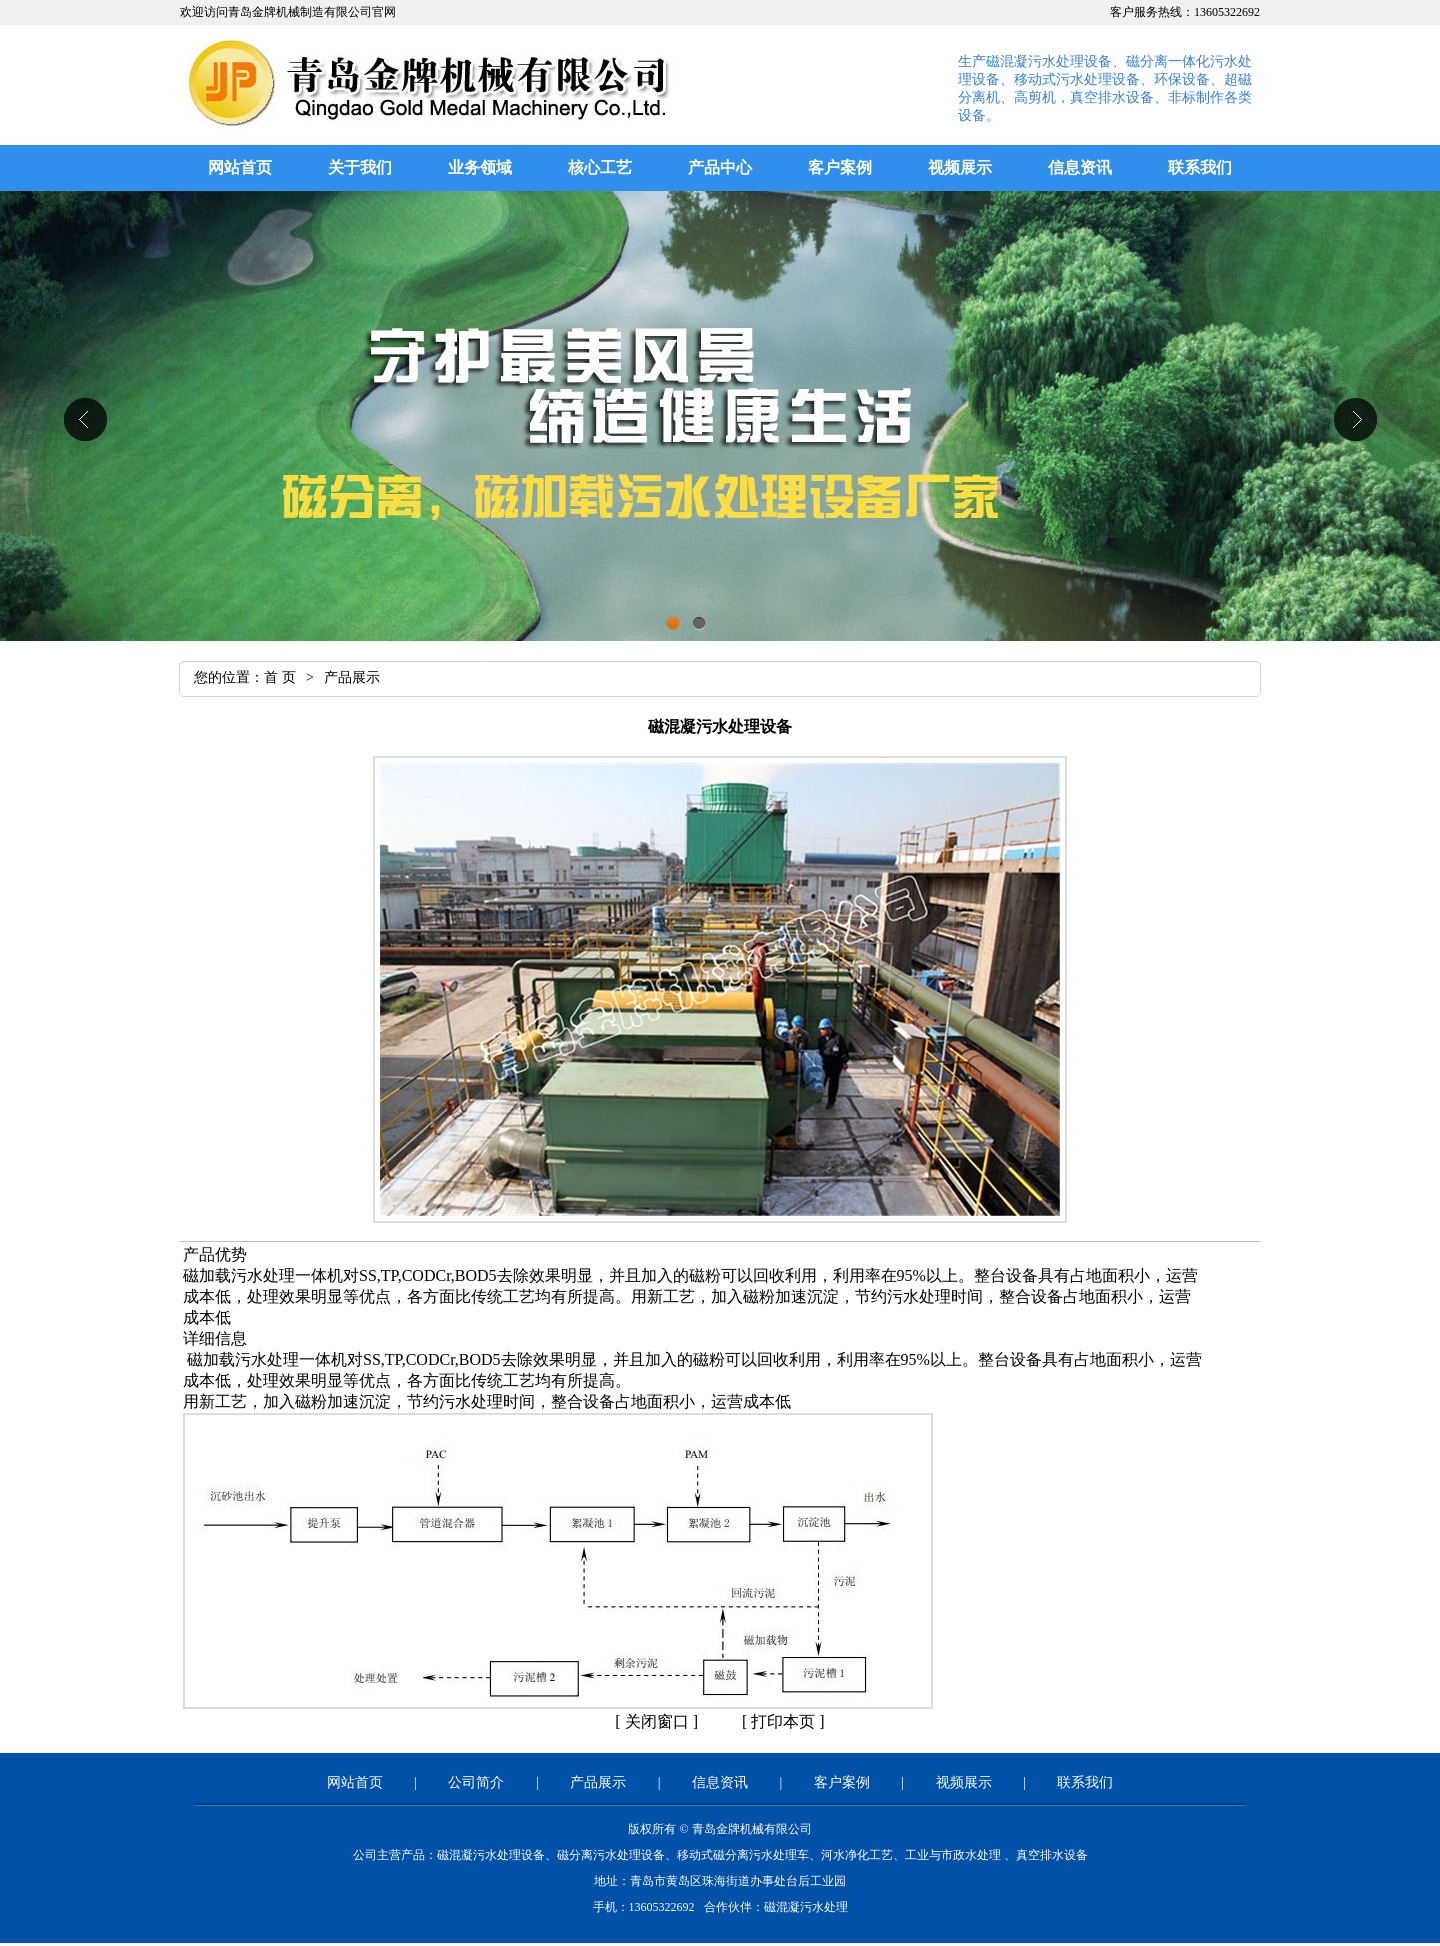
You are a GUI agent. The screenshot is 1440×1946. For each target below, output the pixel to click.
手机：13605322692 (645, 1907)
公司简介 (476, 1782)
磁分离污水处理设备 (611, 1855)
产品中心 (720, 167)
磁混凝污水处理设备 (491, 1855)
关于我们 (360, 167)
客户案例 (840, 167)
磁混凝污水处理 (806, 1907)
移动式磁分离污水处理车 (743, 1855)
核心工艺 (600, 167)
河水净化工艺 (857, 1855)
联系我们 (1200, 167)
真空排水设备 (1052, 1855)
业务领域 (480, 167)
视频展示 (960, 167)
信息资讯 (1080, 167)
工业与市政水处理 (953, 1855)
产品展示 (598, 1782)
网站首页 (240, 167)
